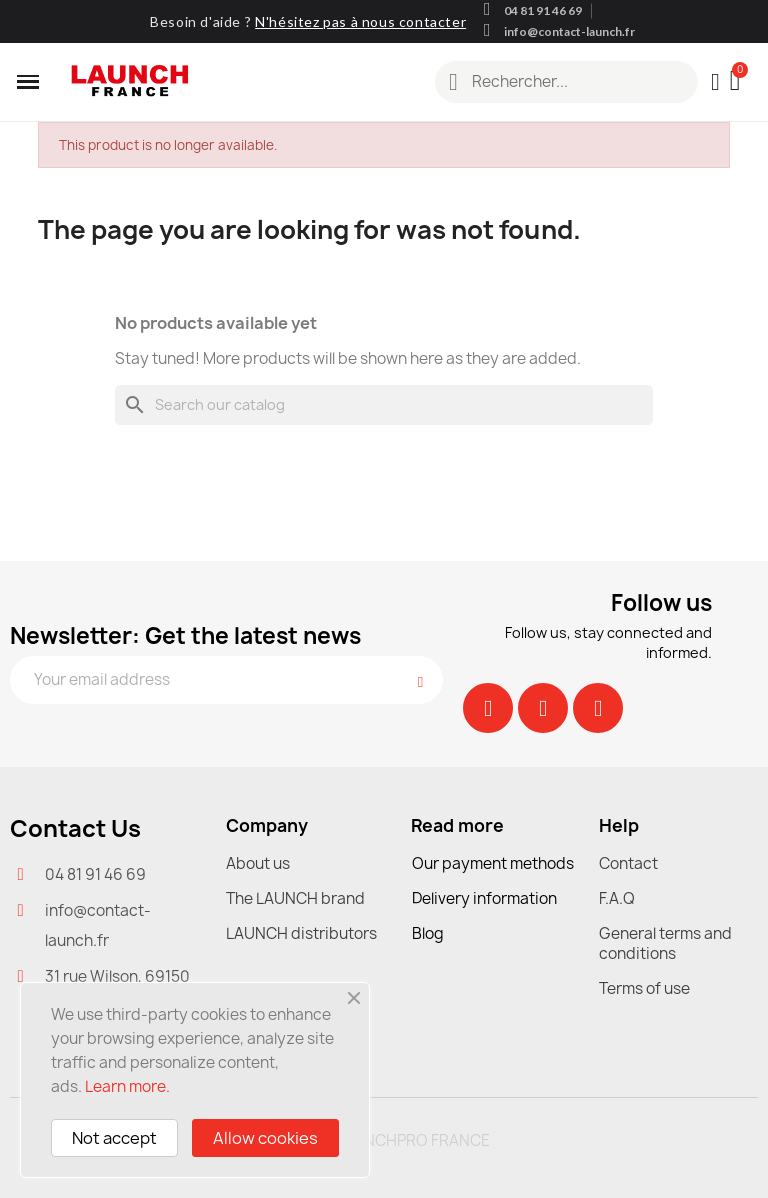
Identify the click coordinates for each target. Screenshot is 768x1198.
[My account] (715, 82)
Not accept (114, 1138)
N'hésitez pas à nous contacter (360, 21)
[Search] (384, 405)
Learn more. (127, 1086)
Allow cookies (265, 1138)
